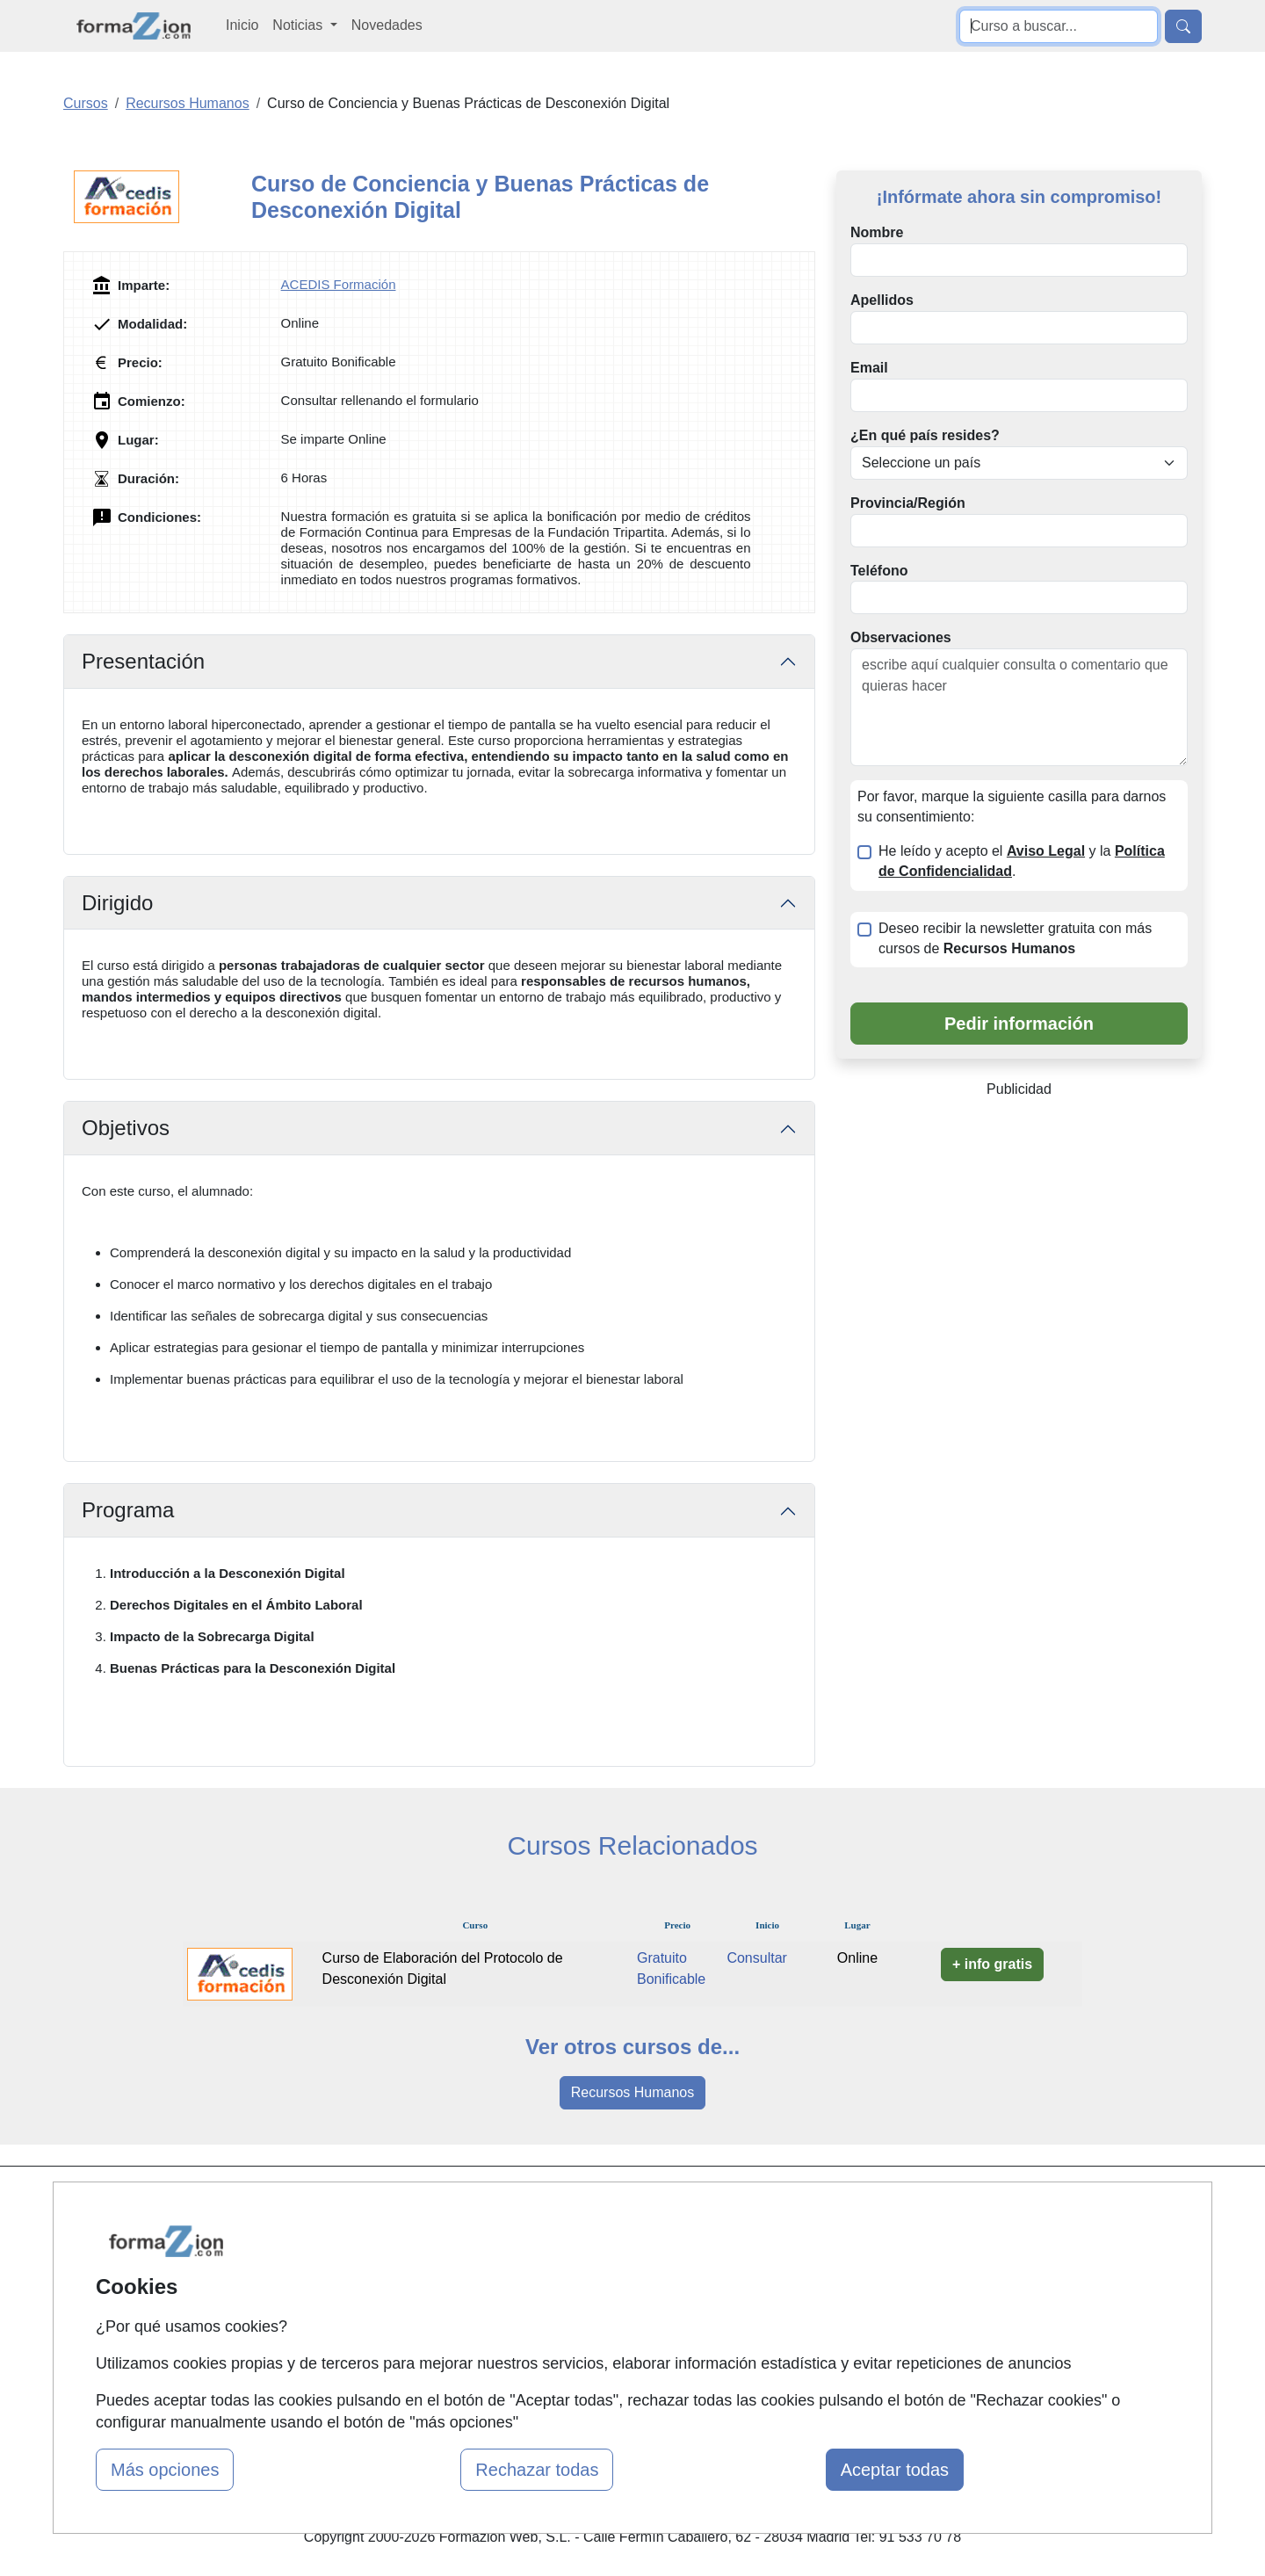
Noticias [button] (299, 25)
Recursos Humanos (633, 2092)
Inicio (242, 25)
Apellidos (882, 300)
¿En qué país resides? (925, 435)
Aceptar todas (895, 2469)
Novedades (387, 25)
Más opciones (165, 2469)
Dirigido (117, 903)
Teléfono (878, 570)
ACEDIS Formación (338, 284)
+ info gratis (992, 1964)
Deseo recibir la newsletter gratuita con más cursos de (1015, 938)
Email (869, 367)
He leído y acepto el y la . (1021, 861)
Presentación (143, 661)
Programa (128, 1510)
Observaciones (900, 637)
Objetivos (126, 1128)
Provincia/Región (907, 503)
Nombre (876, 232)
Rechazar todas (536, 2469)
